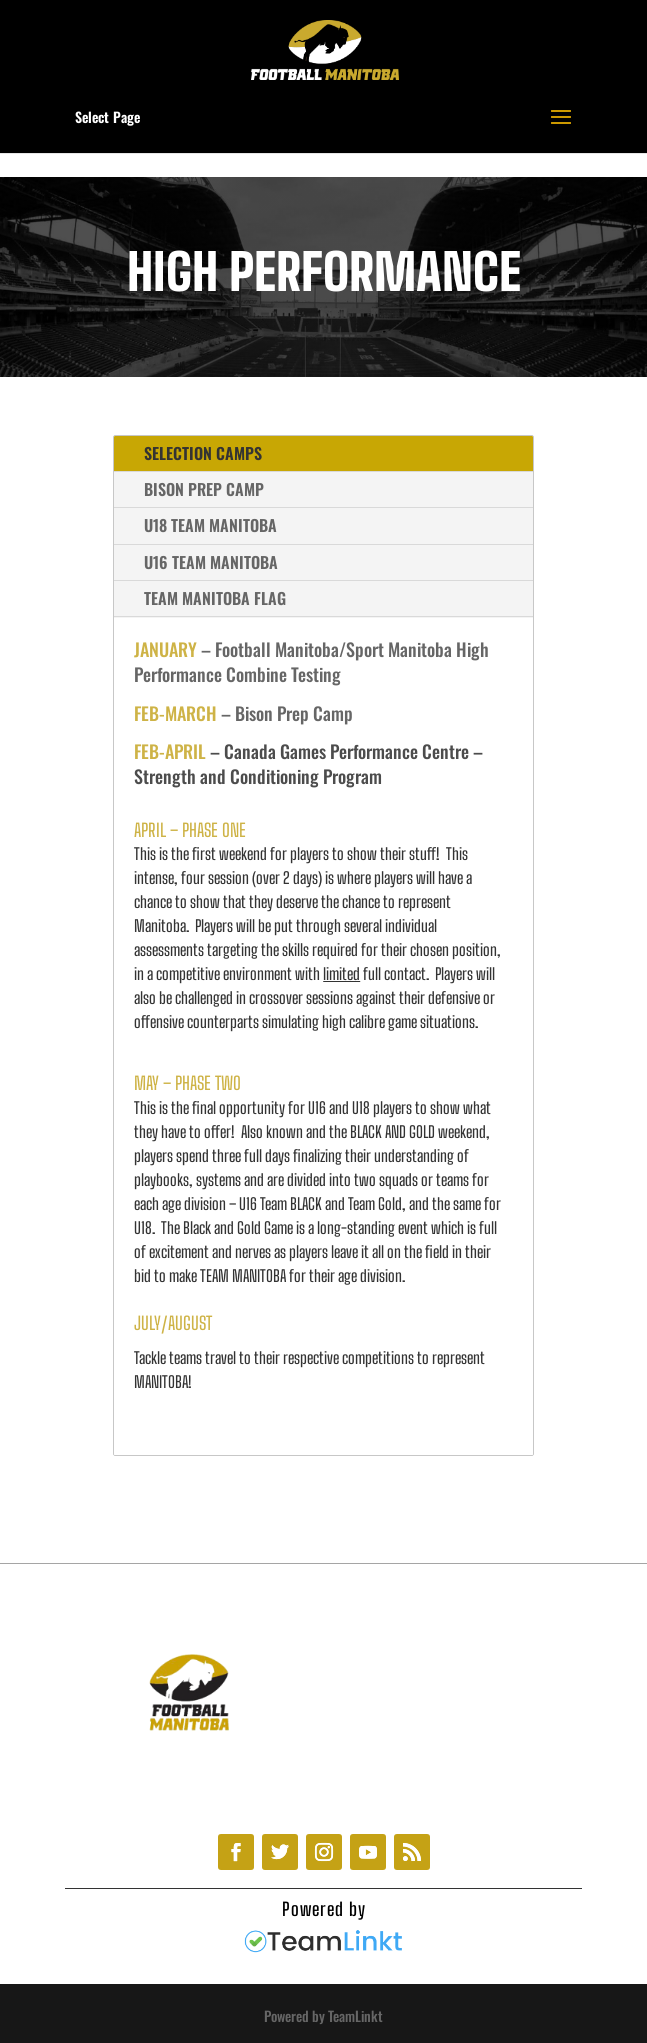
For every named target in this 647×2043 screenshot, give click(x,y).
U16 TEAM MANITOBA (211, 562)
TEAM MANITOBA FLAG (215, 598)
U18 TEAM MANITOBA (210, 525)
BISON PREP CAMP (204, 489)
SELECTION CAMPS (203, 453)
